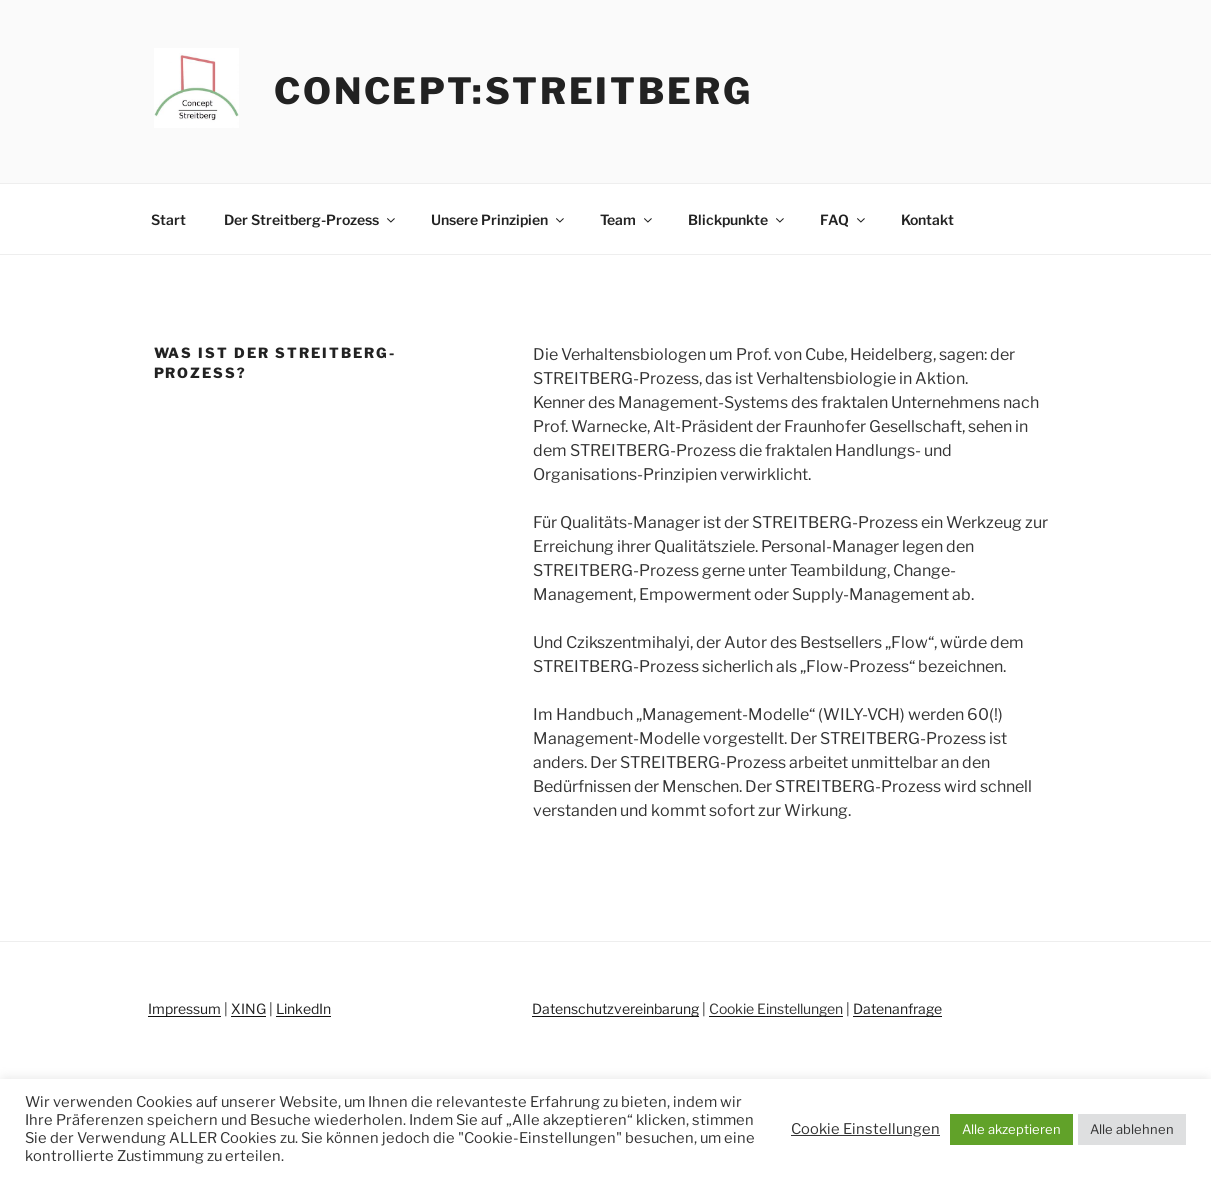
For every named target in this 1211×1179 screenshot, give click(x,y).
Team (627, 219)
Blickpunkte (737, 219)
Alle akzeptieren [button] (1011, 1129)
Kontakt (927, 219)
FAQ (844, 219)
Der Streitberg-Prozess (311, 219)
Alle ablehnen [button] (1132, 1129)
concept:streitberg (513, 91)
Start (168, 219)
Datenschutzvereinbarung (615, 1008)
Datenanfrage (897, 1008)
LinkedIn (303, 1008)
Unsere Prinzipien (499, 219)
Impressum (184, 1008)
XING (248, 1008)
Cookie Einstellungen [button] (776, 1008)
